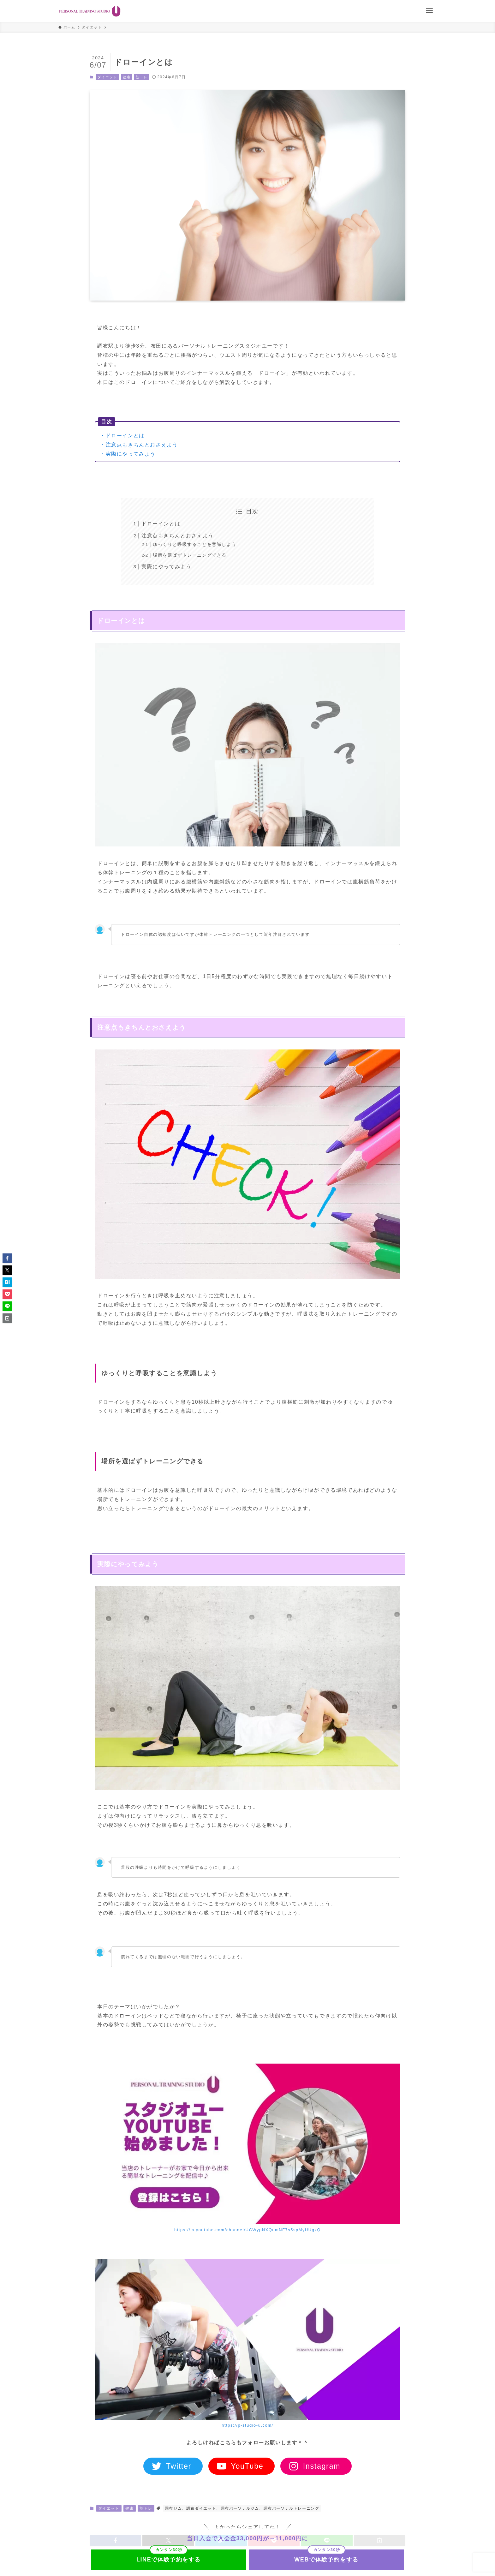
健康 (126, 77)
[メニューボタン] (429, 10)
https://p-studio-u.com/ (247, 2425)
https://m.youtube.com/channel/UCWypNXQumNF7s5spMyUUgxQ (247, 2229)
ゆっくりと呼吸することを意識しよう (194, 544)
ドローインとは (160, 523)
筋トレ (142, 77)
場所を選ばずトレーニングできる (190, 555)
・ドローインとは (122, 435)
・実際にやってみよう (128, 454)
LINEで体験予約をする (168, 2559)
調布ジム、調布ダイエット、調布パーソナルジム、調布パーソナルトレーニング (242, 2508)
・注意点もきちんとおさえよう (139, 444)
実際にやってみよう (166, 566)
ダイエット (107, 77)
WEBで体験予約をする (326, 2559)
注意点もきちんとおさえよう (177, 535)
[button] (7, 1258)
